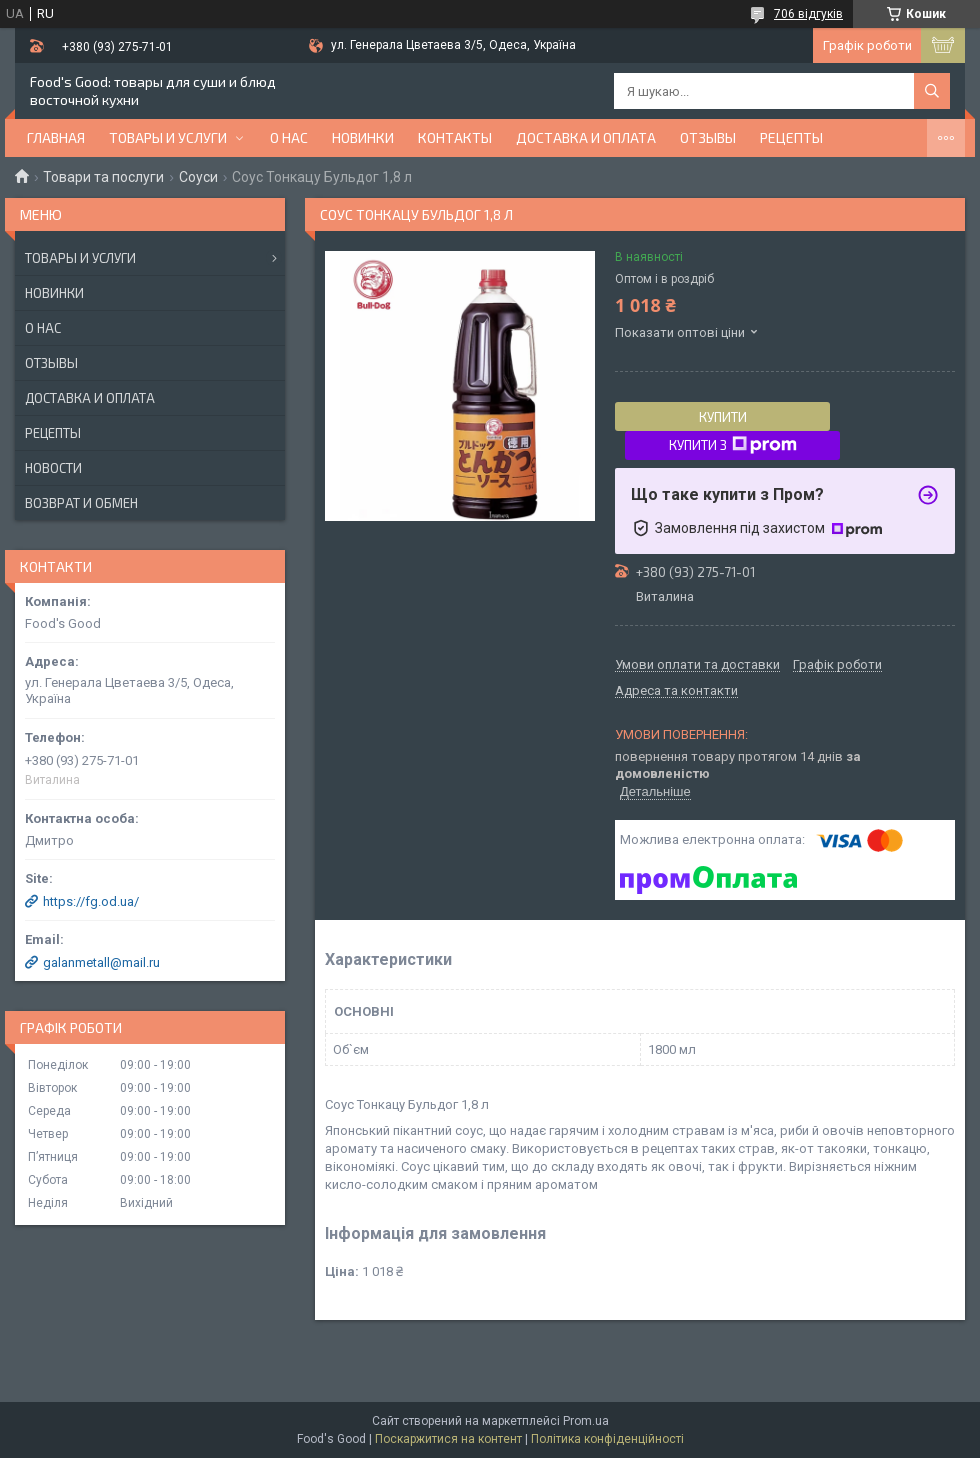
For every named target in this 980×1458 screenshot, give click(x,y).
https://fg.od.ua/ (91, 901)
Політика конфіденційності (607, 1439)
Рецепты (791, 137)
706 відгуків (808, 14)
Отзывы (708, 137)
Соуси (198, 177)
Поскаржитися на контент (448, 1439)
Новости (53, 468)
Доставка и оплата (586, 137)
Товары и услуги (168, 137)
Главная (56, 137)
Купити (723, 417)
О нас (289, 137)
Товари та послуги (103, 177)
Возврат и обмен (81, 503)
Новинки (54, 293)
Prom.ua (586, 1421)
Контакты (455, 137)
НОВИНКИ (363, 137)
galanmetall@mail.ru (101, 962)
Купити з (733, 445)
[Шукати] (932, 91)
